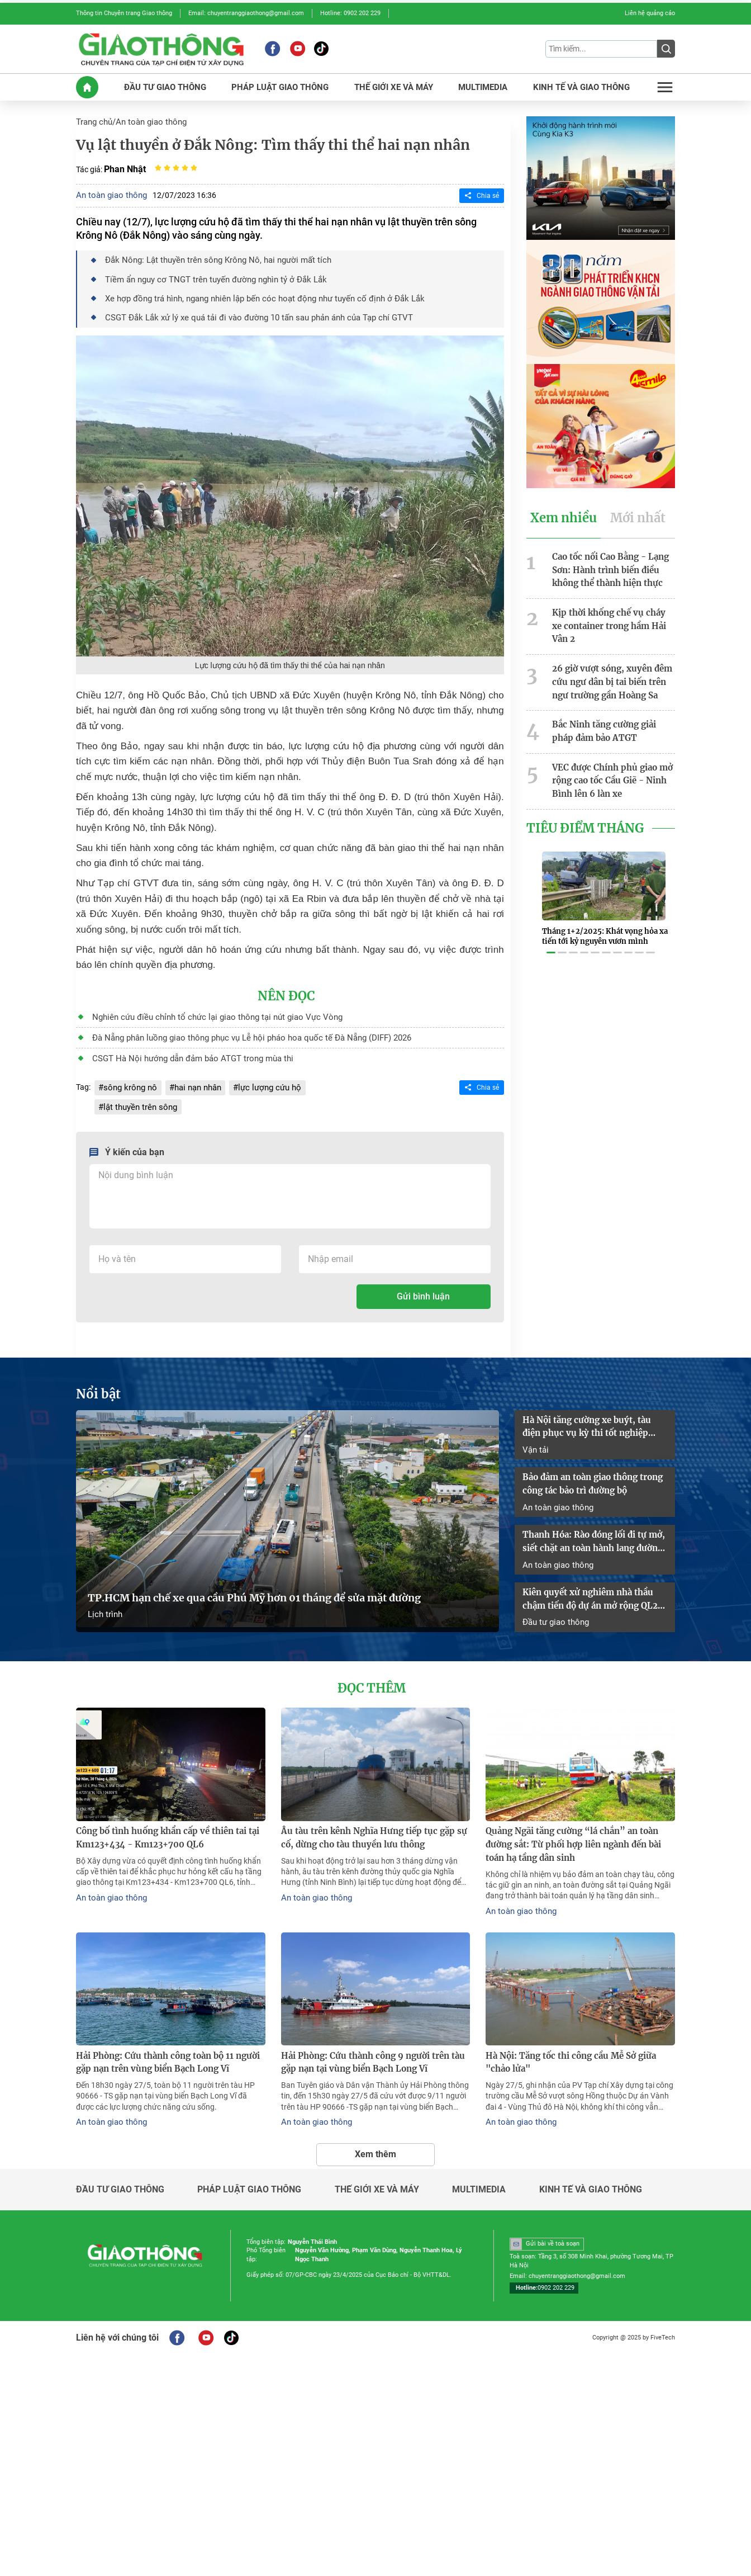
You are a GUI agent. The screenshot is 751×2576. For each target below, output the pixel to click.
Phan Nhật (125, 166)
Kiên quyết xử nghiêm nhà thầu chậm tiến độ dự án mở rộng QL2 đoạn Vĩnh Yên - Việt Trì (585, 1588)
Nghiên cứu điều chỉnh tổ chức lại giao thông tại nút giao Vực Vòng (206, 1011)
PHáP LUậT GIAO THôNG (280, 85)
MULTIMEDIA (481, 85)
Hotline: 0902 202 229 (350, 13)
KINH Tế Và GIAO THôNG (580, 85)
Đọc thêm (372, 1675)
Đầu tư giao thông (553, 1608)
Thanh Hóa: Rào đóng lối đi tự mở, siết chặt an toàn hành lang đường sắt (589, 1531)
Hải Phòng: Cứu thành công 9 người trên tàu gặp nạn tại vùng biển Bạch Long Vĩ (375, 2046)
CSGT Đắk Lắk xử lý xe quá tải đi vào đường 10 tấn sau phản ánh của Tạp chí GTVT (246, 312)
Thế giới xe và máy (377, 2172)
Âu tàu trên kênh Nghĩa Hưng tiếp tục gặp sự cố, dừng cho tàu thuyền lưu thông (374, 1824)
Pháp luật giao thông (249, 2172)
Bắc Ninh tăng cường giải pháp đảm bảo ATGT (612, 710)
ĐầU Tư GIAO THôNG (167, 85)
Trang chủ (93, 119)
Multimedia (479, 2172)
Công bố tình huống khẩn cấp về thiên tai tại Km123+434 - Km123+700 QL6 (162, 1824)
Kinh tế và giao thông (590, 2172)
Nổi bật (97, 1386)
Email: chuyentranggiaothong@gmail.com (246, 13)
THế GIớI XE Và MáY (391, 85)
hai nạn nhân (192, 1080)
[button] (550, 925)
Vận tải (534, 1439)
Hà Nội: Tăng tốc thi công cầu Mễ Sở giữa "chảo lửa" (578, 2046)
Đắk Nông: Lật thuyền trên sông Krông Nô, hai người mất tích (209, 257)
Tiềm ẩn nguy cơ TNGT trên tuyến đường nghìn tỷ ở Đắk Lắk (207, 275)
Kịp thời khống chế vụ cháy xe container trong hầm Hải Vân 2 (613, 614)
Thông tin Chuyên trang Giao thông (124, 13)
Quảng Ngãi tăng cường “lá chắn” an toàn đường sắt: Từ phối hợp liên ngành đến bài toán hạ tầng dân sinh (579, 1831)
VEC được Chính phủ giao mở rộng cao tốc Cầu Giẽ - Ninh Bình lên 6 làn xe (608, 759)
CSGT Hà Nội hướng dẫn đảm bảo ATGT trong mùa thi (185, 1051)
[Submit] (666, 48)
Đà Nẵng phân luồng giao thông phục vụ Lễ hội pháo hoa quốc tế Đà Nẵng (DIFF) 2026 (241, 1031)
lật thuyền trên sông (138, 1099)
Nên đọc (286, 991)
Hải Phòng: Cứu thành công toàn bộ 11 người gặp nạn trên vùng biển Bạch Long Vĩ (170, 2046)
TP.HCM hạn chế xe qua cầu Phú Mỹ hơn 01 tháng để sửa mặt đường (254, 1585)
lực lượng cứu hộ (261, 1080)
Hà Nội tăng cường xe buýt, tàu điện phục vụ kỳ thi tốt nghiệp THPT (592, 1418)
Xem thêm (375, 2136)
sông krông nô (128, 1080)
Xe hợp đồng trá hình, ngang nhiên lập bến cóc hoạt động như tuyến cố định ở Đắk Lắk (252, 294)
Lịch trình (104, 1601)
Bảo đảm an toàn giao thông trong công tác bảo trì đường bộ (590, 1474)
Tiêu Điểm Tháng (583, 804)
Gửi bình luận (423, 1288)
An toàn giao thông (147, 119)
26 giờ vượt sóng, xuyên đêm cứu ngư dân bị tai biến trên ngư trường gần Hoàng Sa (608, 662)
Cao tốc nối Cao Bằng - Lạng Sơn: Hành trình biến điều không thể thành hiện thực (607, 566)
